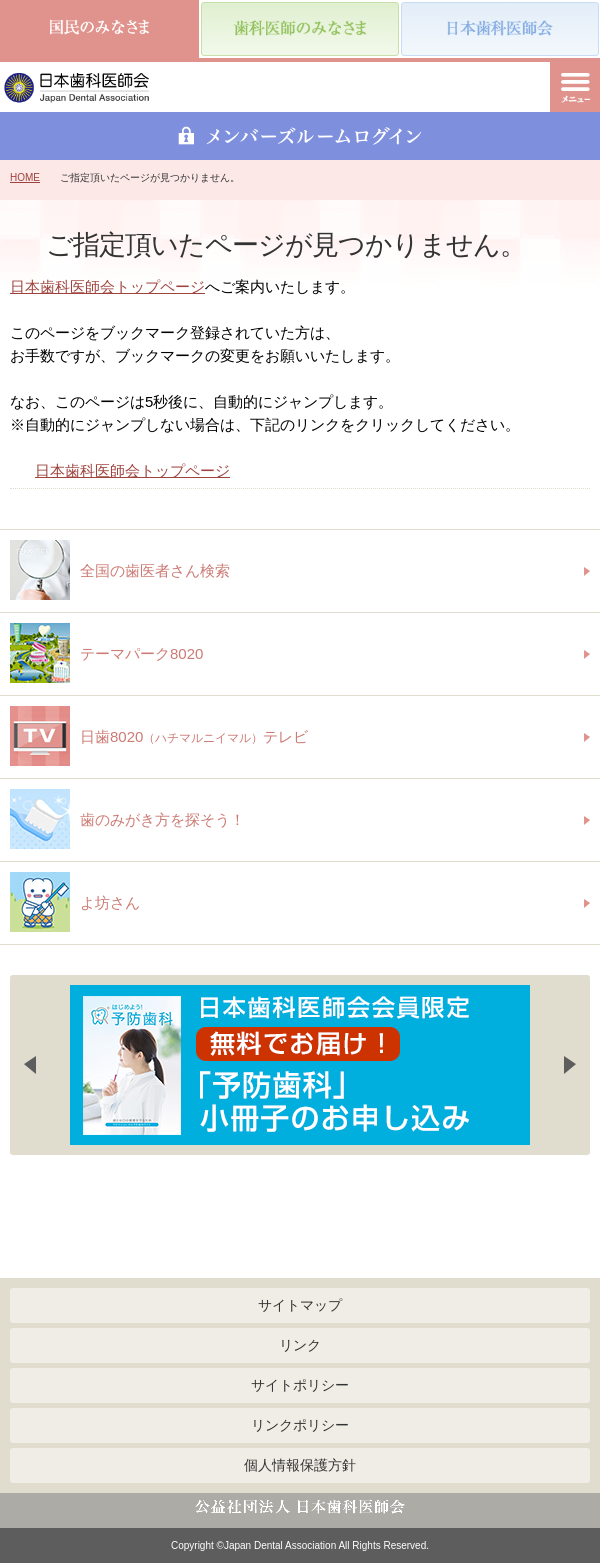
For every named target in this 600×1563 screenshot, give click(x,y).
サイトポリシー (300, 1385)
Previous (30, 1065)
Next (570, 1065)
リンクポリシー (300, 1425)
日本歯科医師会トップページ (107, 286)
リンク (300, 1345)
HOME (25, 177)
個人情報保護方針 (300, 1465)
